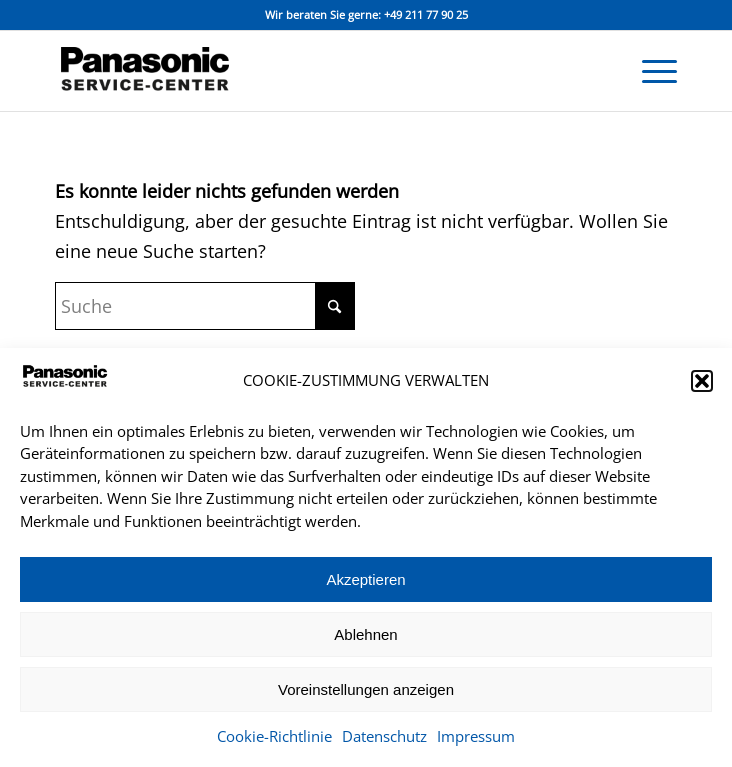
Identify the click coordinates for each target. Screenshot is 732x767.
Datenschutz (384, 736)
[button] (702, 381)
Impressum (476, 736)
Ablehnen (365, 634)
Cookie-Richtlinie (274, 736)
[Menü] (649, 71)
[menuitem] (649, 71)
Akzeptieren (365, 579)
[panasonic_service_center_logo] (304, 71)
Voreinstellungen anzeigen (366, 689)
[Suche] (205, 306)
